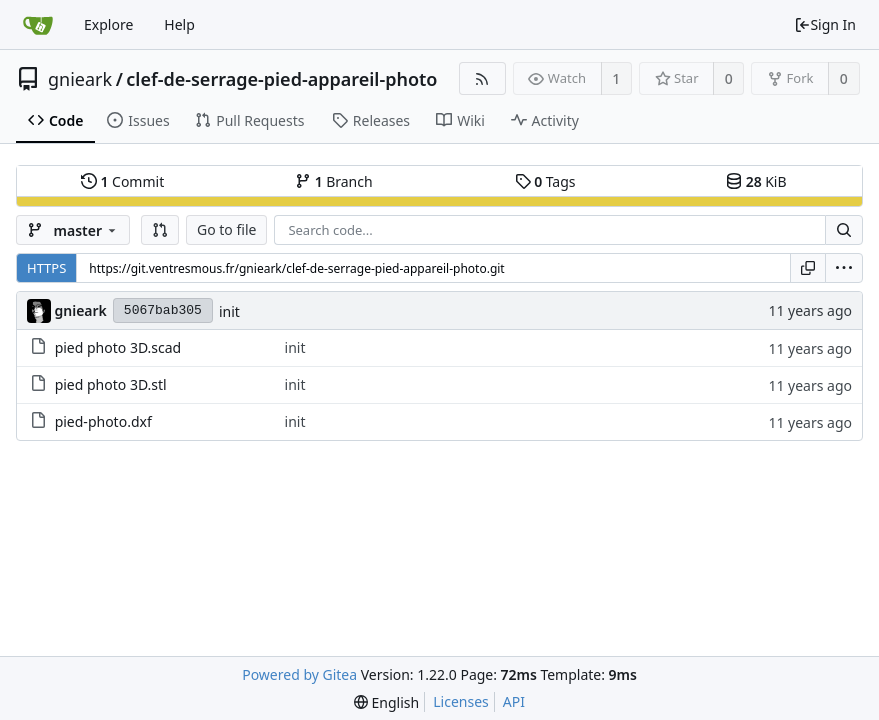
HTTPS (46, 268)
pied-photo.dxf (103, 421)
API (514, 701)
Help (179, 24)
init (229, 311)
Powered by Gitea (299, 674)
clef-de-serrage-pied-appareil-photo (281, 79)
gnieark (80, 79)
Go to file (226, 229)
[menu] (844, 268)
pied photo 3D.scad (118, 347)
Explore (108, 24)
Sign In (825, 24)
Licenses (461, 701)
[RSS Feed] (482, 78)
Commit (122, 181)
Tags (545, 181)
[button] (160, 230)
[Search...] (844, 230)
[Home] (38, 25)
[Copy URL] (808, 268)
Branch (334, 181)
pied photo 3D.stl (111, 384)
